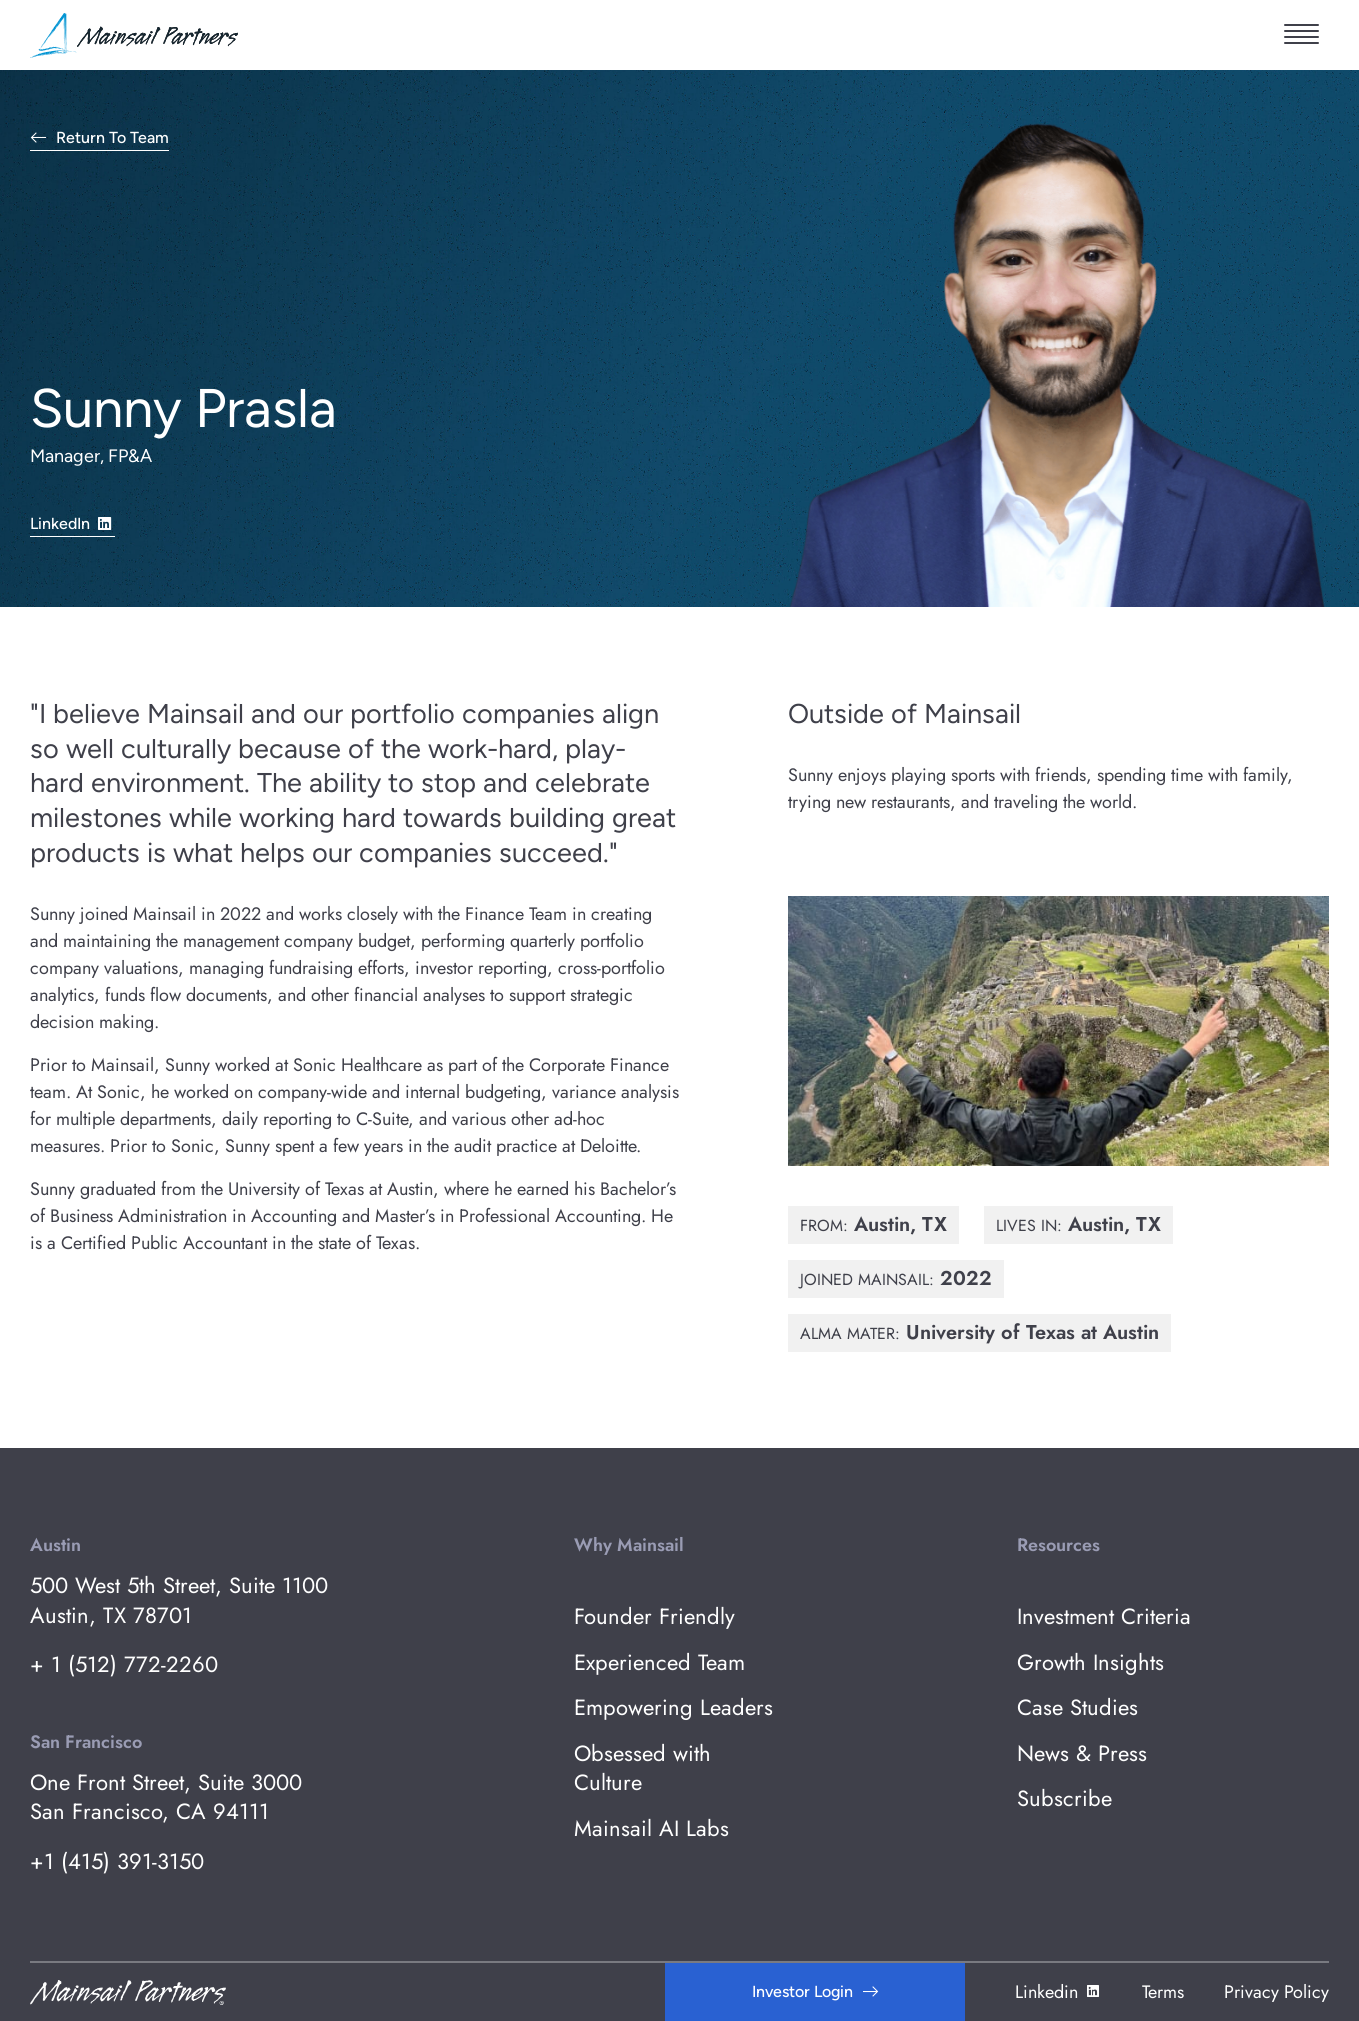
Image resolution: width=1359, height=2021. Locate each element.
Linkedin (1058, 1992)
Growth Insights (1090, 1662)
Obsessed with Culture (642, 1768)
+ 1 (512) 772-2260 (124, 1664)
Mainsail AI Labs (651, 1828)
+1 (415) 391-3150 (117, 1861)
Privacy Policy (1276, 1992)
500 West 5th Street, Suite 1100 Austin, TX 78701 (179, 1600)
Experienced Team (659, 1662)
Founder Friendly (654, 1616)
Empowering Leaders (673, 1707)
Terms (1163, 1992)
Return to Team (112, 138)
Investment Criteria (1104, 1616)
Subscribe (1064, 1798)
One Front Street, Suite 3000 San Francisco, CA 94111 (166, 1797)
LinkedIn (72, 523)
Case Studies (1077, 1707)
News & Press (1082, 1753)
